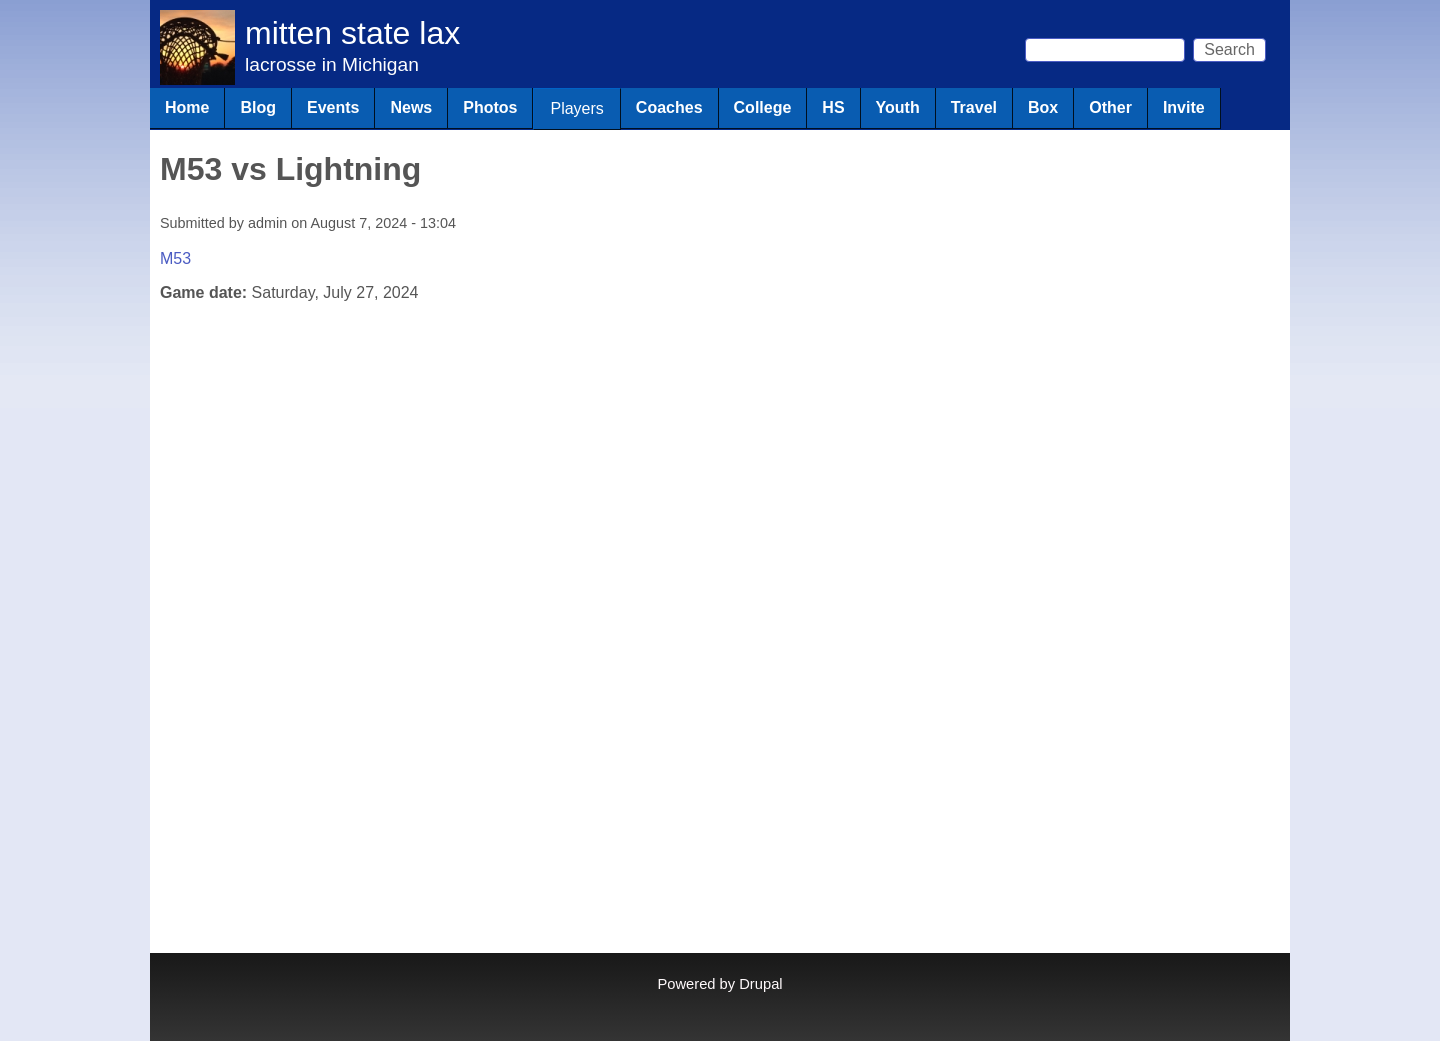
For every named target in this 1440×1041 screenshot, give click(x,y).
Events (333, 107)
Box (1043, 107)
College (763, 107)
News (411, 107)
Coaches (669, 107)
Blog (258, 107)
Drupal (760, 984)
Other (1110, 107)
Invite (1184, 107)
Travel (974, 107)
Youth (898, 107)
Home (187, 107)
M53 (175, 258)
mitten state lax (352, 33)
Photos (490, 107)
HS (833, 107)
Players (576, 108)
